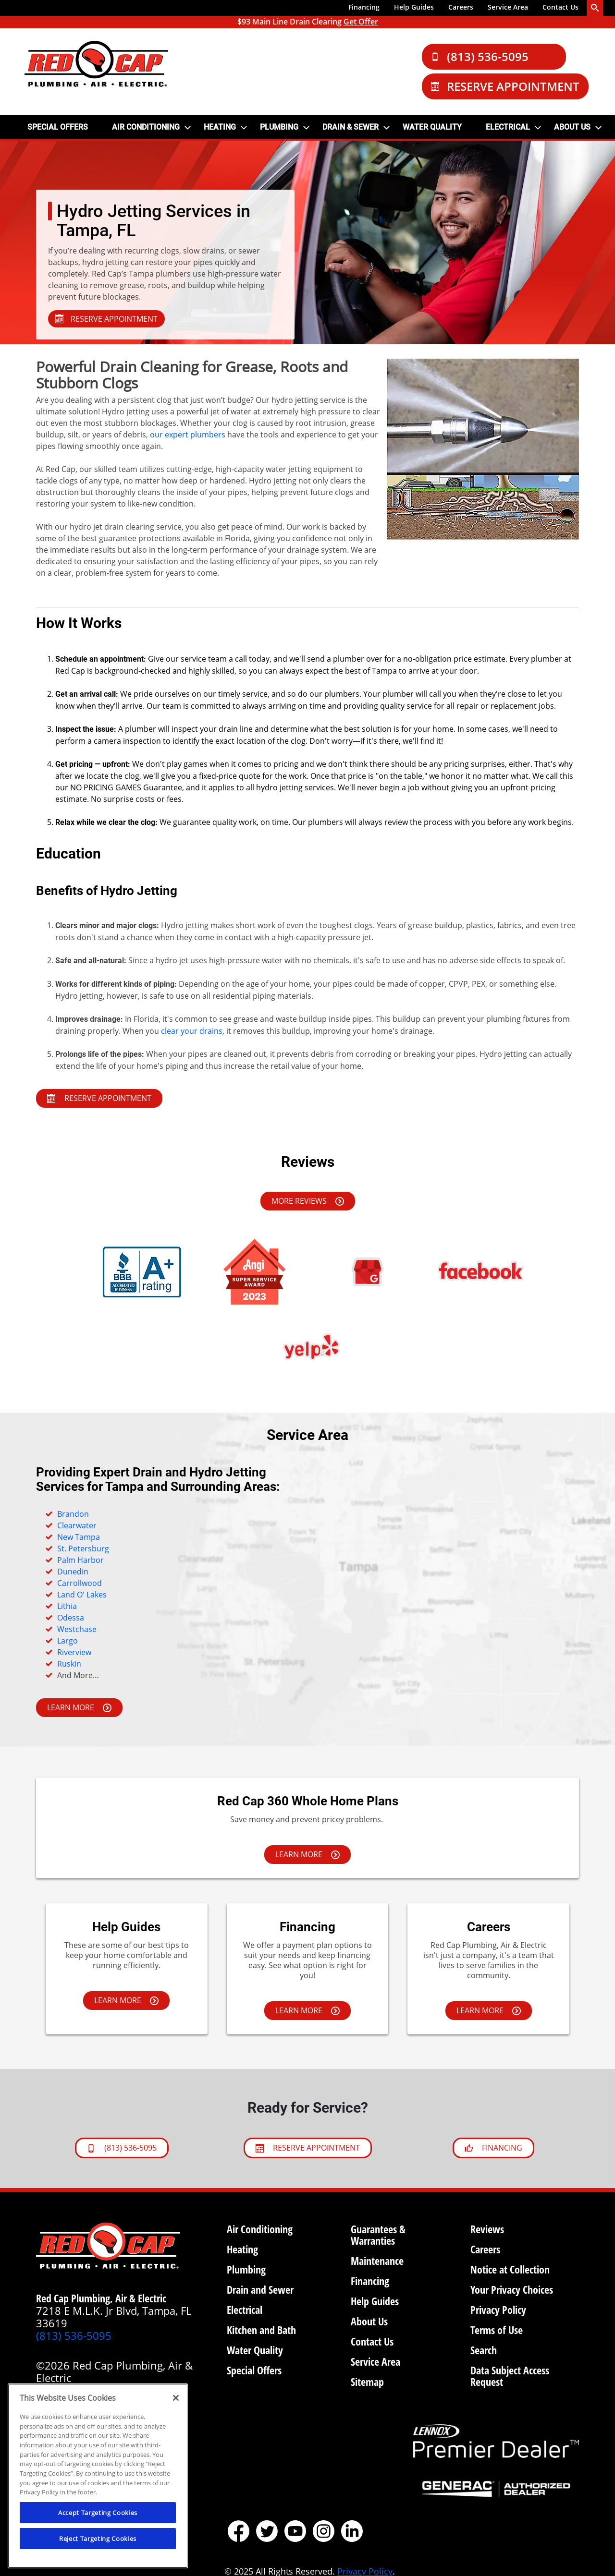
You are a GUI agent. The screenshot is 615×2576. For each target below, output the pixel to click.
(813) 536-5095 (480, 56)
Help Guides (414, 7)
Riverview (74, 1652)
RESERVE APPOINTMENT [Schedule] (106, 319)
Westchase (77, 1629)
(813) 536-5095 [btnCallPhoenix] (122, 2147)
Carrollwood (79, 1583)
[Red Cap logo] (96, 64)
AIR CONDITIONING (146, 127)
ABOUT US (572, 127)
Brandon (73, 1514)
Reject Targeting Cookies (97, 2538)
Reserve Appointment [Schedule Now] (505, 86)
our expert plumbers (187, 434)
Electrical (508, 127)
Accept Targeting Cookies (97, 2512)
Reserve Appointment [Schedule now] (308, 2147)
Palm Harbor (80, 1560)
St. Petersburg (83, 1548)
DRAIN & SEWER (350, 127)
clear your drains (191, 1031)
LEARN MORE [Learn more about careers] (488, 2010)
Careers (460, 7)
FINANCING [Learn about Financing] (493, 2147)
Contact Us (560, 7)
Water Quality (432, 127)
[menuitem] (364, 8)
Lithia (67, 1606)
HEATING (220, 127)
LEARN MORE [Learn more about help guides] (126, 2000)
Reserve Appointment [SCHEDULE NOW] (99, 1098)
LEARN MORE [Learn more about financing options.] (79, 1707)
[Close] (175, 2397)
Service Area (508, 7)
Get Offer (361, 21)
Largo (67, 1640)
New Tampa (78, 1537)
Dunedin (72, 1571)
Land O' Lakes (82, 1594)
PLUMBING (279, 127)
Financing (364, 7)
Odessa (70, 1617)
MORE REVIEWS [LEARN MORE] (307, 1201)
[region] (98, 2475)
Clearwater (77, 1525)
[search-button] (595, 8)
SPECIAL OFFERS (57, 127)
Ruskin (69, 1663)
